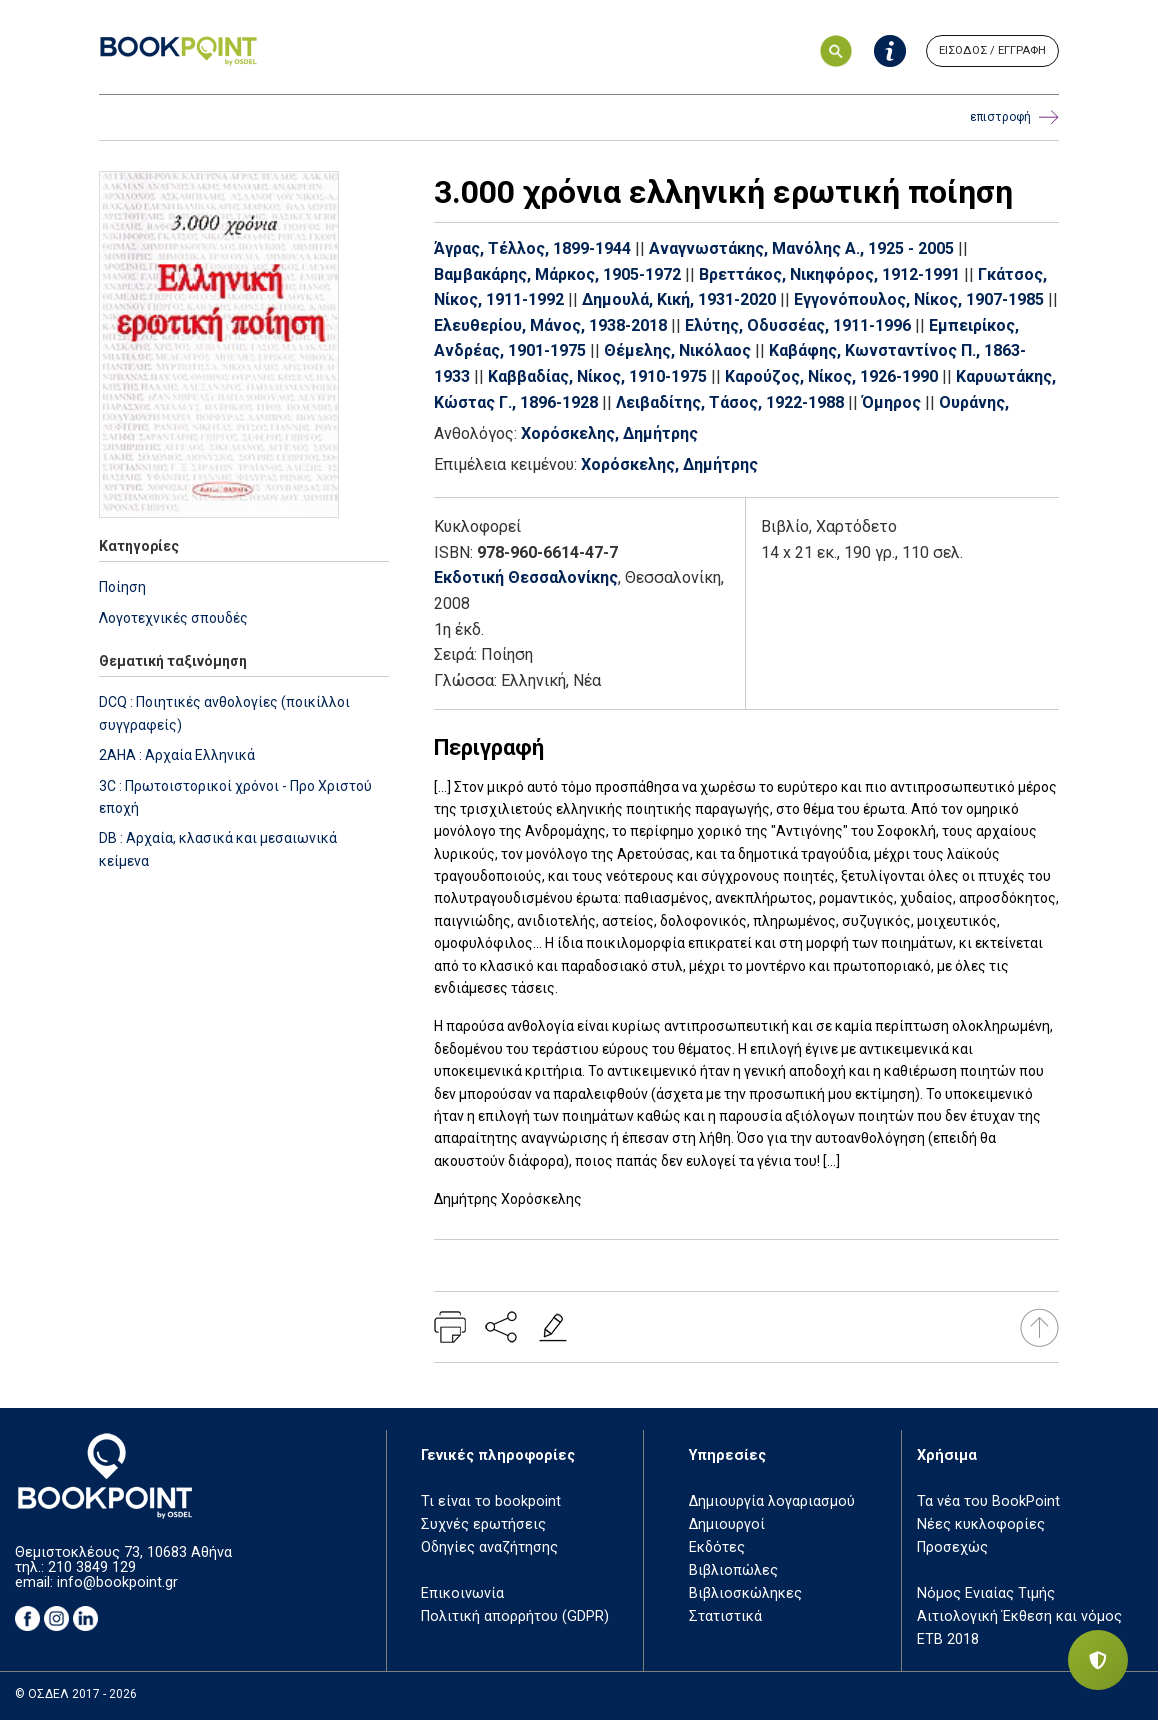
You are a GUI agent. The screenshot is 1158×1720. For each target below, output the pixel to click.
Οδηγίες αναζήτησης (489, 1547)
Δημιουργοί (727, 1524)
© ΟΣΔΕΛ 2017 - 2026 (76, 1694)
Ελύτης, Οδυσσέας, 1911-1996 (798, 325)
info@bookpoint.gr (117, 1582)
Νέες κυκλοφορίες (981, 1524)
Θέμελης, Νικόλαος (677, 350)
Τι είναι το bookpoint (491, 1501)
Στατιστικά (725, 1616)
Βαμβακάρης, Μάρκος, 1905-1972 (557, 274)
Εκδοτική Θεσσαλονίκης (526, 577)
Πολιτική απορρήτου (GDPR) (515, 1616)
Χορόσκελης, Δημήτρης (609, 433)
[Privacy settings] (1098, 1660)
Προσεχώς (952, 1547)
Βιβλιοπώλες (733, 1570)
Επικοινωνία (462, 1593)
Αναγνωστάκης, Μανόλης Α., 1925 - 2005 (801, 248)
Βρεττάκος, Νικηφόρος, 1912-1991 (829, 274)
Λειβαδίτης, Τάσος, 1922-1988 (730, 402)
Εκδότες (717, 1547)
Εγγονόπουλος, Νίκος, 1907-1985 (919, 299)
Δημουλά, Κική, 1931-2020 (679, 299)
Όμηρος (891, 402)
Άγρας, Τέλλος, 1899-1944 (532, 248)
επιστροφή (1014, 117)
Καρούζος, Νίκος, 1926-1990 (831, 376)
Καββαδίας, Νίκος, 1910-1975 (597, 376)
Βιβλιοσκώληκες (745, 1593)
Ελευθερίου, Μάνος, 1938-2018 (550, 325)
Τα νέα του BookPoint (988, 1501)
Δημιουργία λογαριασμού (772, 1501)
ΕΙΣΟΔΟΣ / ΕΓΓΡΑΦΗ (992, 50)
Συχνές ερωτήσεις (483, 1524)
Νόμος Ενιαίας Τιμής (986, 1593)
